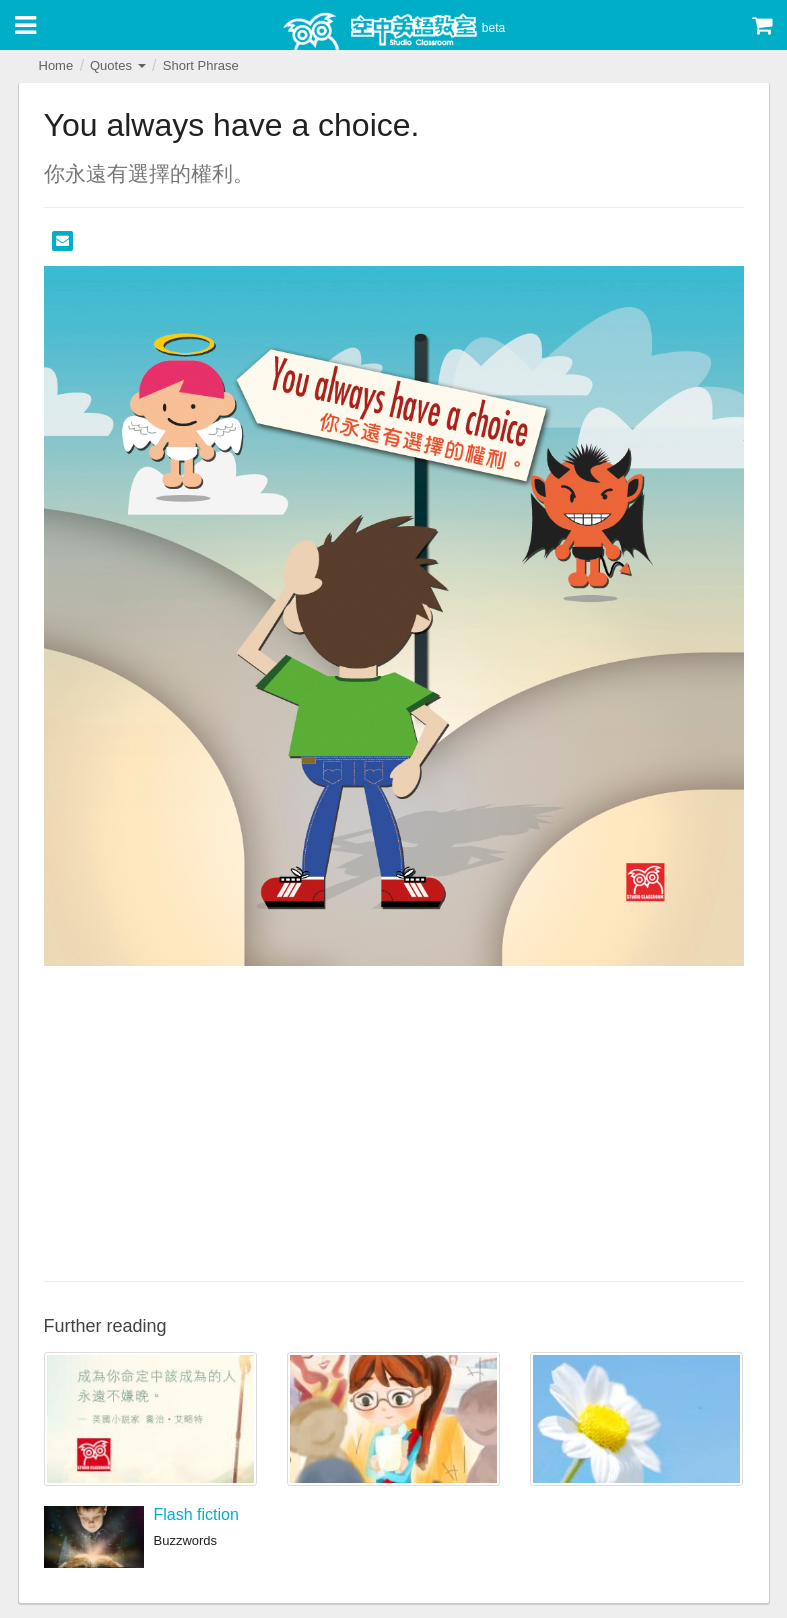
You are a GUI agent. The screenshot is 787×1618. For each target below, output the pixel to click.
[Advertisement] (394, 1121)
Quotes (118, 65)
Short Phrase (201, 65)
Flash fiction (196, 1514)
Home (56, 65)
